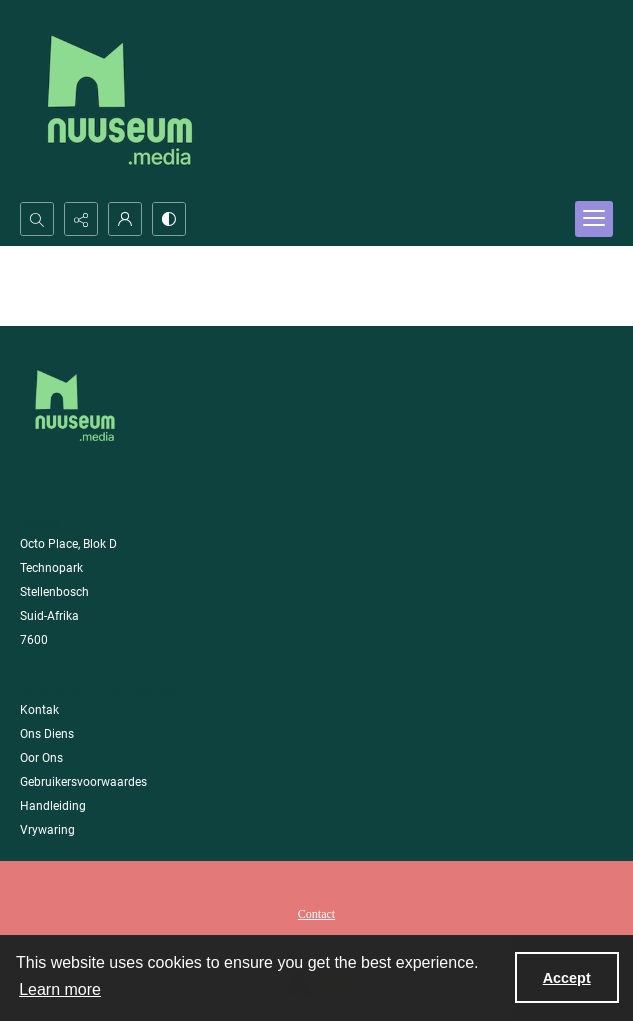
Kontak (39, 710)
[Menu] (594, 219)
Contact (316, 914)
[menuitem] (316, 913)
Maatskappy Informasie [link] (101, 689)
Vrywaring (47, 830)
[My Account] (125, 219)
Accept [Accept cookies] (567, 978)
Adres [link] (40, 523)
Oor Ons (41, 758)
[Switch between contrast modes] (169, 219)
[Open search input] (37, 219)
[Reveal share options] (81, 219)
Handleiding (53, 806)
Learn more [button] (60, 989)
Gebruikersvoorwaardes (83, 782)
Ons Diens (47, 734)
